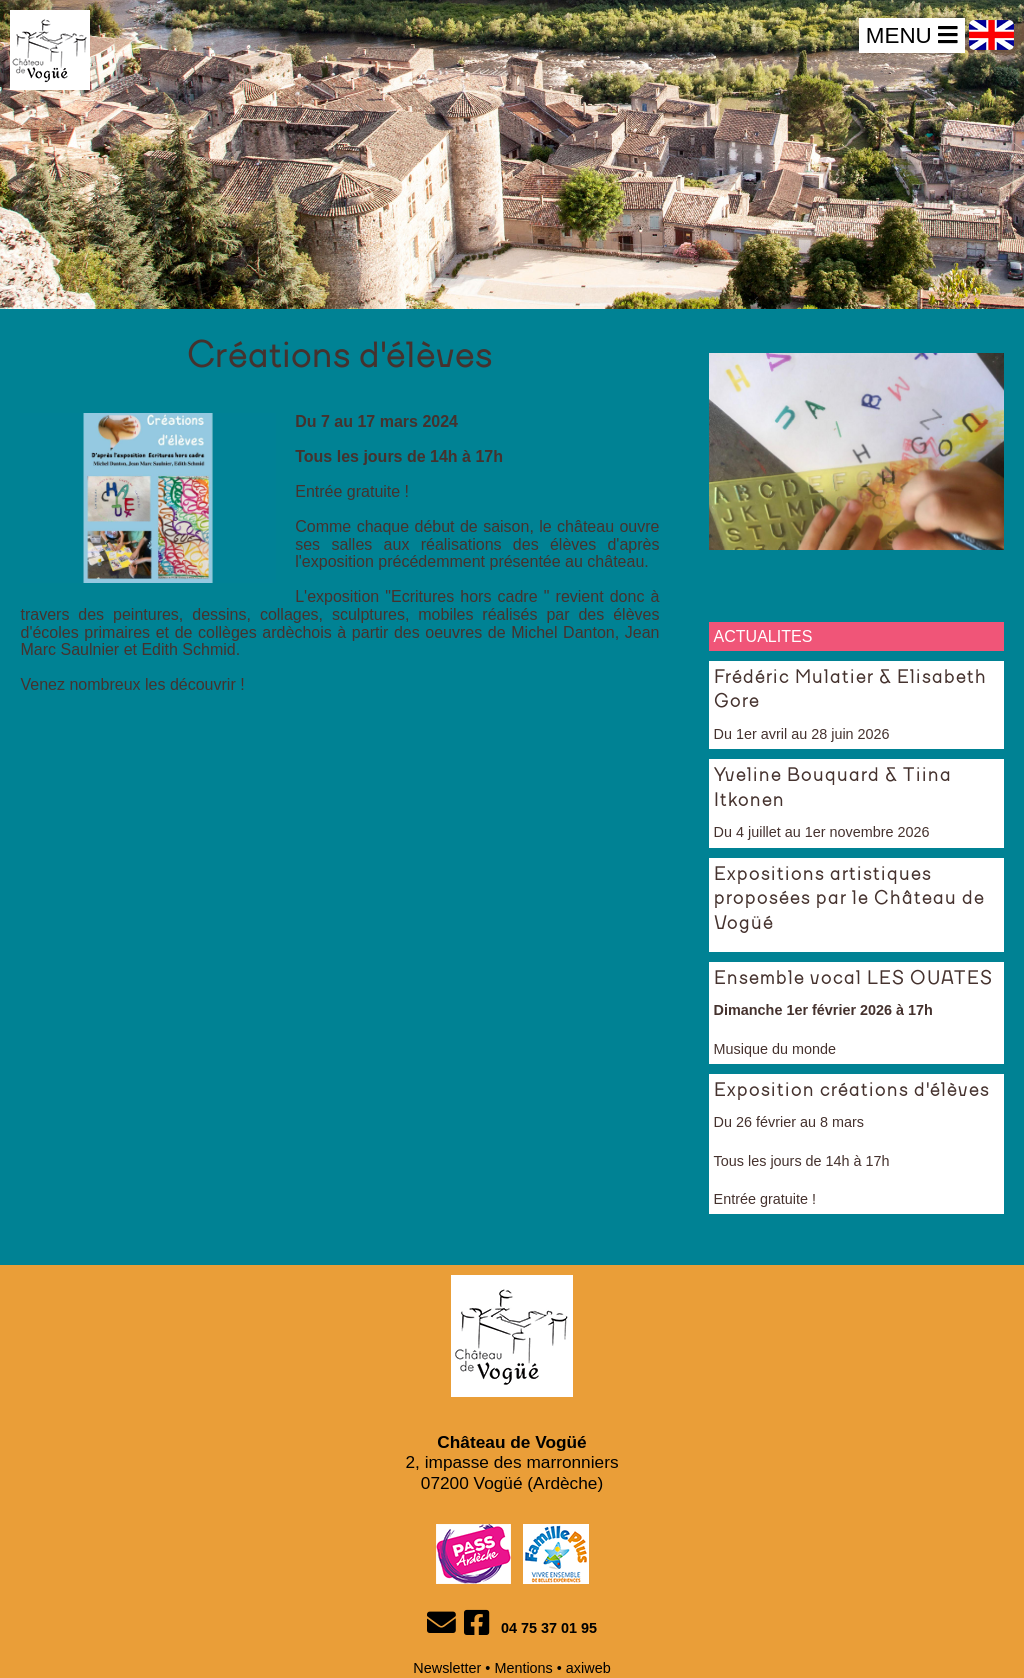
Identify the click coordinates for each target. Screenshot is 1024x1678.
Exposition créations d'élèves (852, 1091)
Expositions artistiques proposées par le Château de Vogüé (849, 899)
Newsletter (447, 1668)
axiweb (588, 1668)
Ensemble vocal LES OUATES (853, 979)
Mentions (523, 1668)
